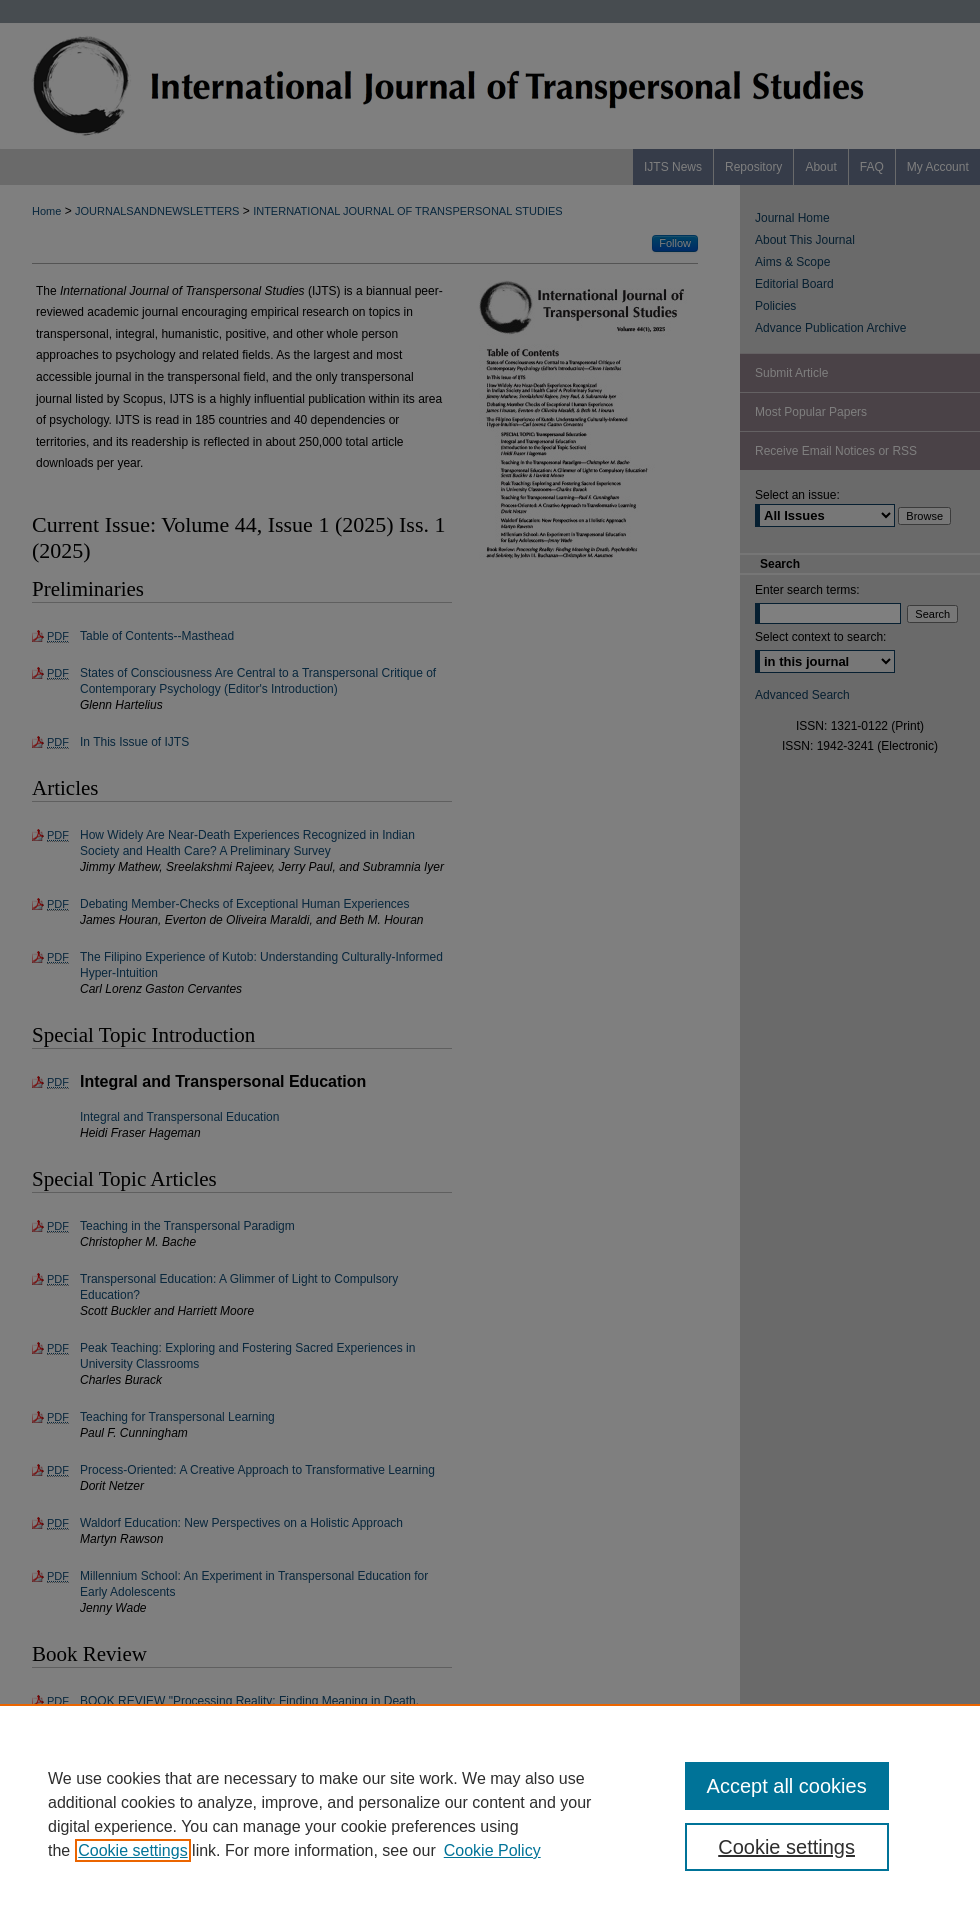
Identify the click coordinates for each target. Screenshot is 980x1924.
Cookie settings (132, 1850)
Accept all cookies (787, 1786)
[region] (490, 1814)
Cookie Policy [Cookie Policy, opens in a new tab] (492, 1850)
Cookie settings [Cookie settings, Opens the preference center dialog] (786, 1847)
